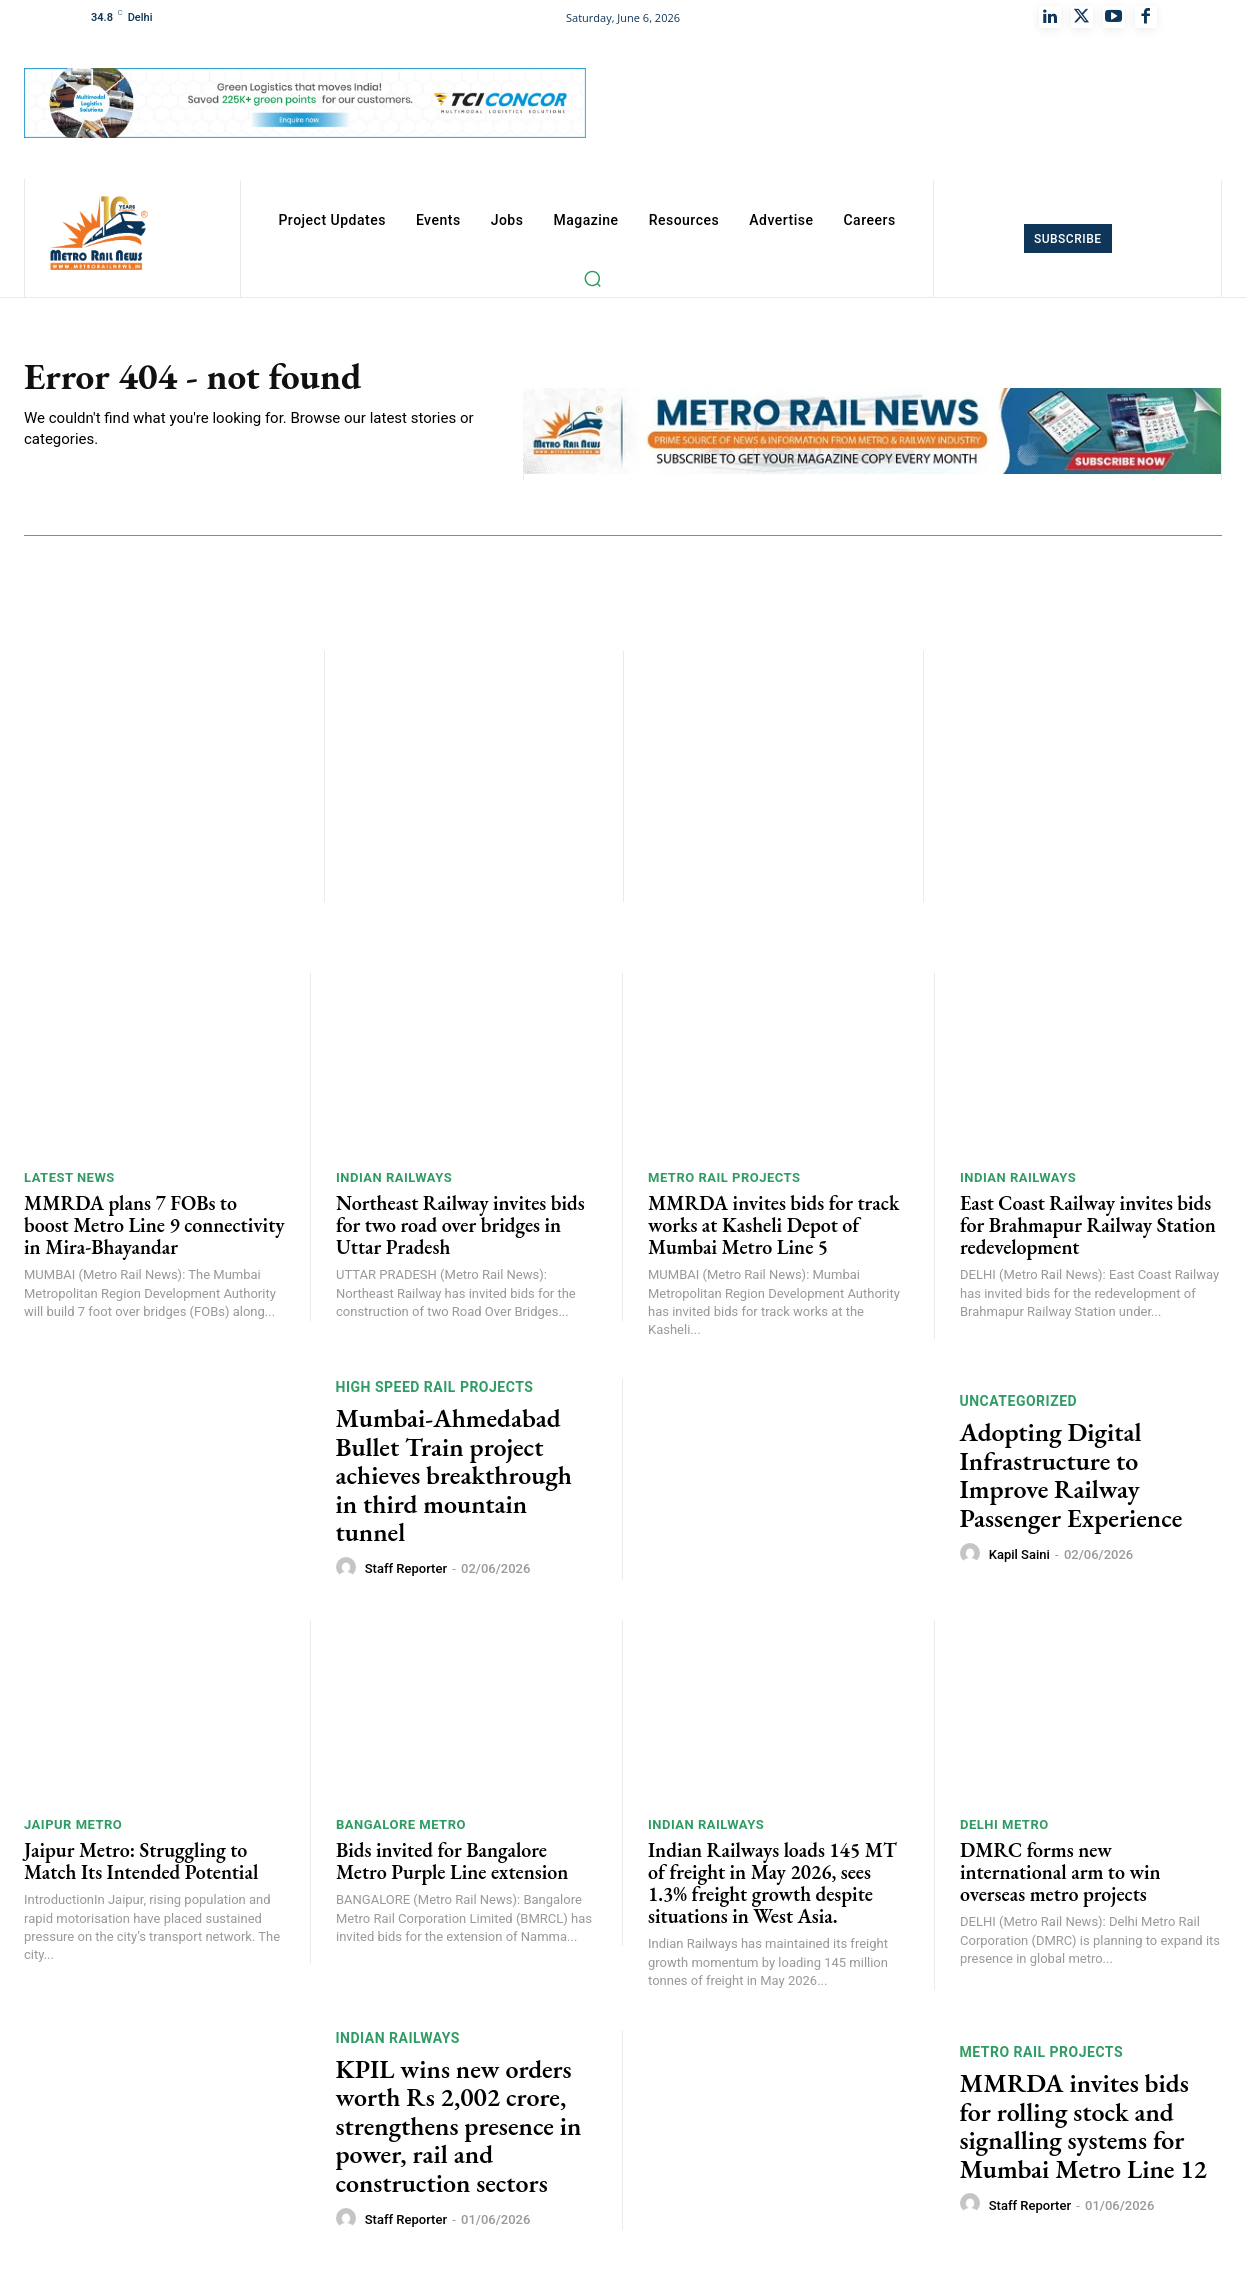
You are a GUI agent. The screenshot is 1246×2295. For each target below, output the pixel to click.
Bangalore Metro (401, 1829)
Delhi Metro (1004, 1829)
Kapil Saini (1019, 1559)
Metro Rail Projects (724, 1182)
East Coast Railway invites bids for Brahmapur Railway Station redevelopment (1088, 1230)
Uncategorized (1019, 1406)
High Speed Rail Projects (435, 1392)
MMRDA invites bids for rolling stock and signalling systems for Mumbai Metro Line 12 (1083, 2131)
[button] (592, 278)
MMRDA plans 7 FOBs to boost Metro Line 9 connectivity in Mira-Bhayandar (154, 1230)
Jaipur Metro (73, 1829)
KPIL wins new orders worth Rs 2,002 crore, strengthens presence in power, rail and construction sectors (459, 2131)
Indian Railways (394, 1182)
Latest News (69, 1182)
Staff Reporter (406, 1573)
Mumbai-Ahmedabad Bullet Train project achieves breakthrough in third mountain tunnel (454, 1480)
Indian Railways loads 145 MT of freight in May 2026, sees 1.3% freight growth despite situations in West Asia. (772, 1888)
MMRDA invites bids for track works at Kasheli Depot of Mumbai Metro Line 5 (773, 1230)
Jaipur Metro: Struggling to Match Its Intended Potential (141, 1866)
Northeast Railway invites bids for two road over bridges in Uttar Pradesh (460, 1230)
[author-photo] (349, 1573)
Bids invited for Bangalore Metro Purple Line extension (452, 1866)
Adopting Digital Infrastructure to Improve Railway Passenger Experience (1071, 1480)
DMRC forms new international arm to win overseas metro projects (1060, 1877)
